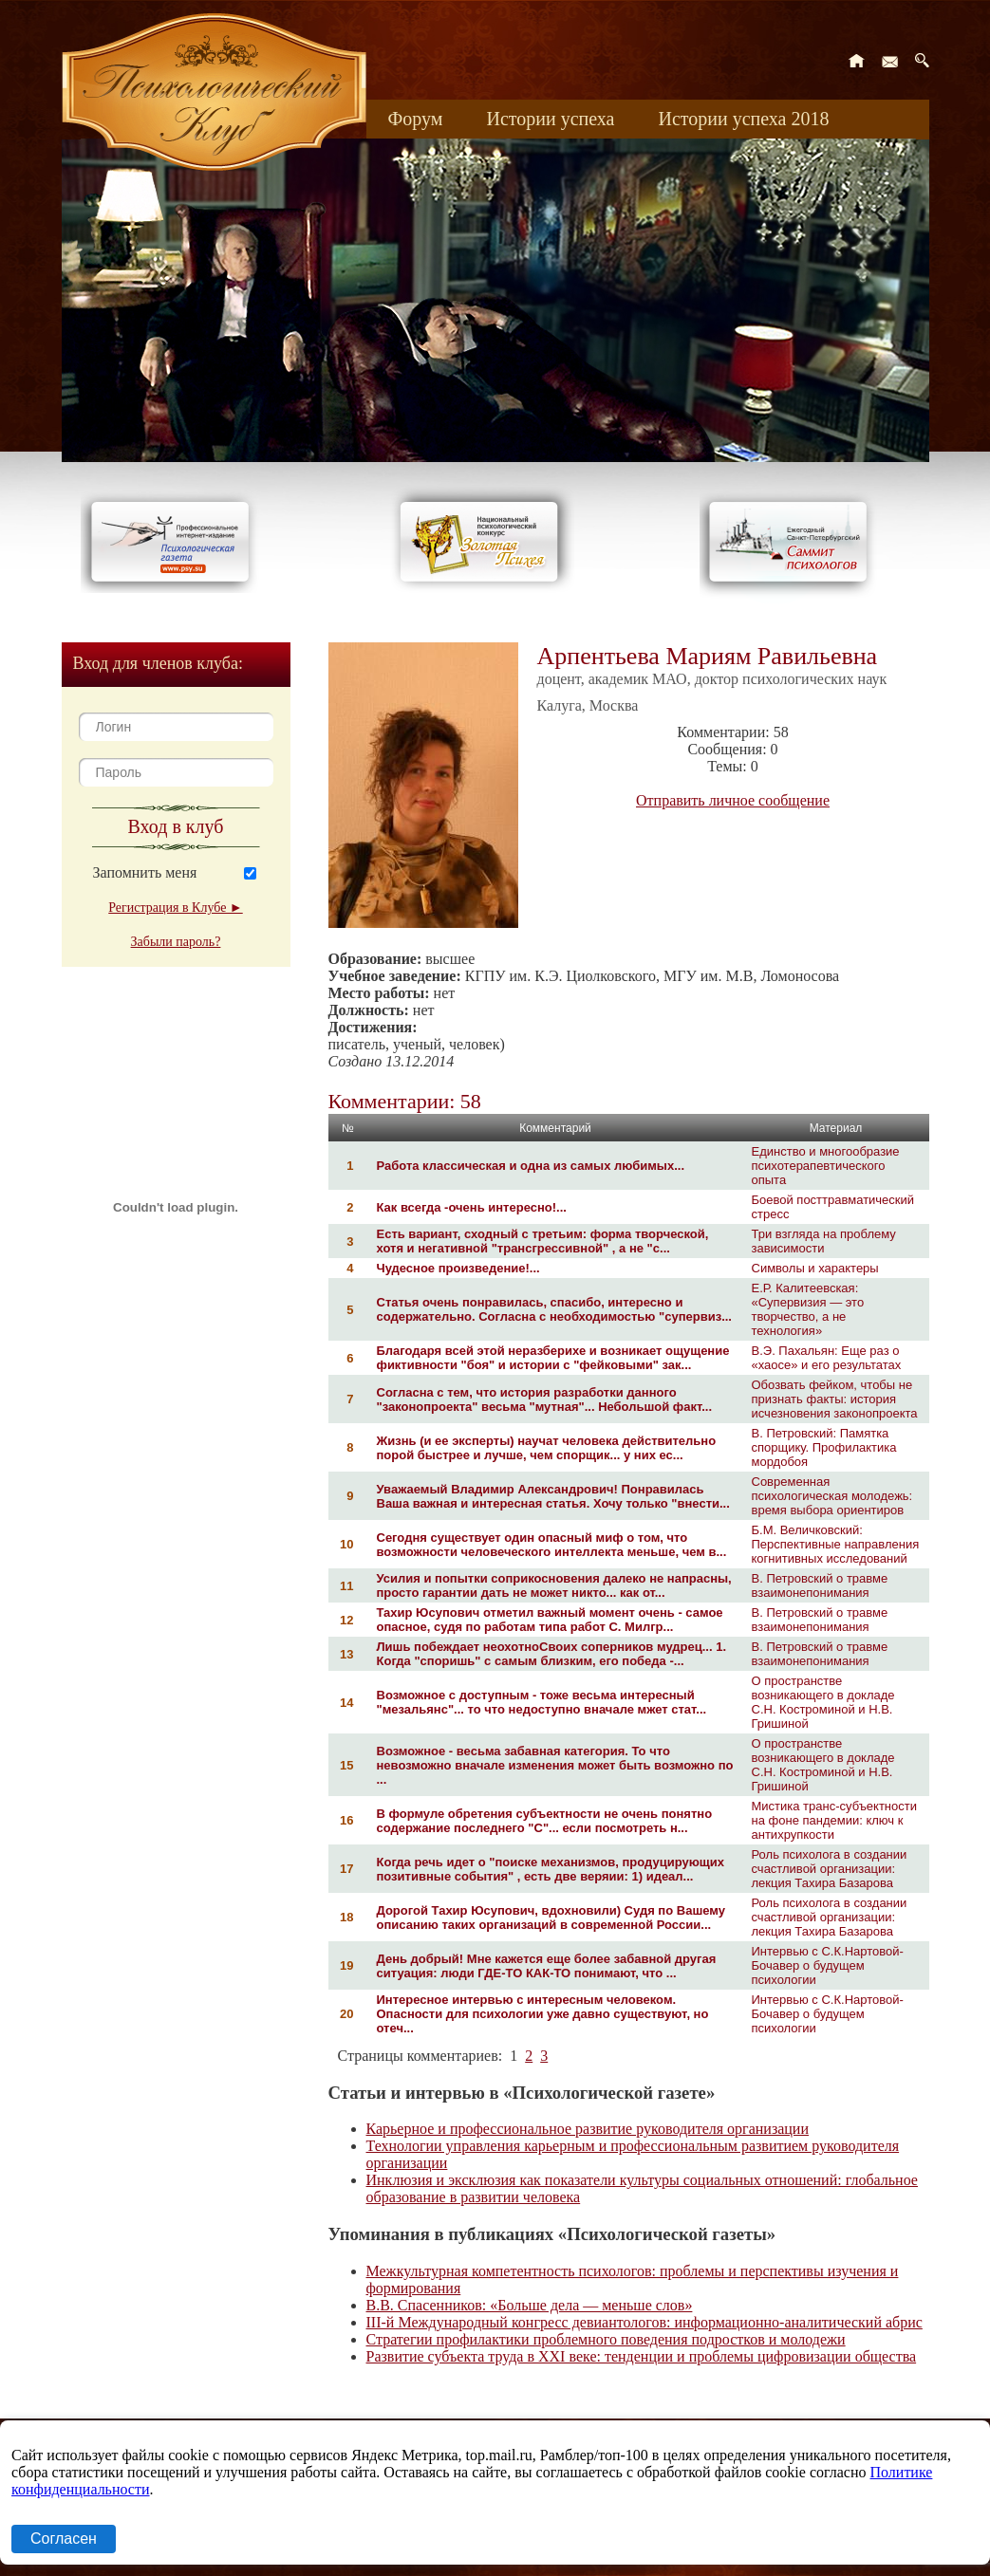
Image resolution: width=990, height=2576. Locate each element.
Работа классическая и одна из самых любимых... (531, 1165)
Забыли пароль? (176, 942)
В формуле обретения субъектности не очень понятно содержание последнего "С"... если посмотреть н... (545, 1821)
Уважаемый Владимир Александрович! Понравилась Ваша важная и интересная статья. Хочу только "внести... (553, 1496)
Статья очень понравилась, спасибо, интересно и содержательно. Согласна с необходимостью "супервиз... (555, 1309)
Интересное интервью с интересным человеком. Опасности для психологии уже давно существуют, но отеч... (543, 2013)
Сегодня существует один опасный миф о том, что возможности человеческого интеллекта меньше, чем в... (552, 1544)
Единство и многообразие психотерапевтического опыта (826, 1165)
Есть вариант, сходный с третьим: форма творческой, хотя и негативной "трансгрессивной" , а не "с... (543, 1241)
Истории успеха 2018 (743, 118)
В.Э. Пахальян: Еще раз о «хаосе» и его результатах (827, 1358)
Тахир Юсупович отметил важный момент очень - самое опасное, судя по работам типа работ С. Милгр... (550, 1619)
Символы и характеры (815, 1268)
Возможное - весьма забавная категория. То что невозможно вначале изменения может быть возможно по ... (555, 1765)
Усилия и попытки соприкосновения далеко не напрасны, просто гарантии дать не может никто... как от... (554, 1585)
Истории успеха (550, 118)
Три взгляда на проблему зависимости (824, 1241)
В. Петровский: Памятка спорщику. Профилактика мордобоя (824, 1447)
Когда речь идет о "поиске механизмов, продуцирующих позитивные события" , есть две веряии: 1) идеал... (550, 1869)
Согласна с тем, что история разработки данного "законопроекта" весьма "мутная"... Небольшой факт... (545, 1399)
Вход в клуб (176, 826)
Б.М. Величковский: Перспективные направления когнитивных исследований (836, 1544)
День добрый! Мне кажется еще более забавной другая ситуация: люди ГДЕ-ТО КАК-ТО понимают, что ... (547, 1966)
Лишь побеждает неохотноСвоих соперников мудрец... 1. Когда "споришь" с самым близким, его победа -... (552, 1654)
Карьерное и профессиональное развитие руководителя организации (588, 2129)
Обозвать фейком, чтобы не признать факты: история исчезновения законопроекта (835, 1399)
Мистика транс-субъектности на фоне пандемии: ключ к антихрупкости (834, 1820)
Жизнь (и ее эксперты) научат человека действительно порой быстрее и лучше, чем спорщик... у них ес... (547, 1448)
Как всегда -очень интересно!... (472, 1207)
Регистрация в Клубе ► (175, 907)
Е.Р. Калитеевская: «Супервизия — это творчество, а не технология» (808, 1309)
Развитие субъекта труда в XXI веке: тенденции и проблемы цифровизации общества (641, 2356)
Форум (415, 118)
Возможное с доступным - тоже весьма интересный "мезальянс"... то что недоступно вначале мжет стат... (542, 1702)
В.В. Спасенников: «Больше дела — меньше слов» (529, 2305)
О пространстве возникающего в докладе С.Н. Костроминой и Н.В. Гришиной (823, 1702)
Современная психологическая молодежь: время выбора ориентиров (832, 1495)
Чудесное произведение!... (458, 1268)
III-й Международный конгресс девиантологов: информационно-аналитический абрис (644, 2322)
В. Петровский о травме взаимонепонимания (820, 1585)
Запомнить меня (145, 872)
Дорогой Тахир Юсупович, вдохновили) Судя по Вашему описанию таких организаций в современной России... (551, 1917)
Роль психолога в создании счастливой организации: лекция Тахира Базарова (829, 1868)
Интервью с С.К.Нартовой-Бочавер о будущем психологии (828, 1965)
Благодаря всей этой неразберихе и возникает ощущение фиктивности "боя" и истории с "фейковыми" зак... (553, 1358)
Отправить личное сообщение (733, 800)
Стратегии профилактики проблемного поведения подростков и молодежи (606, 2339)
